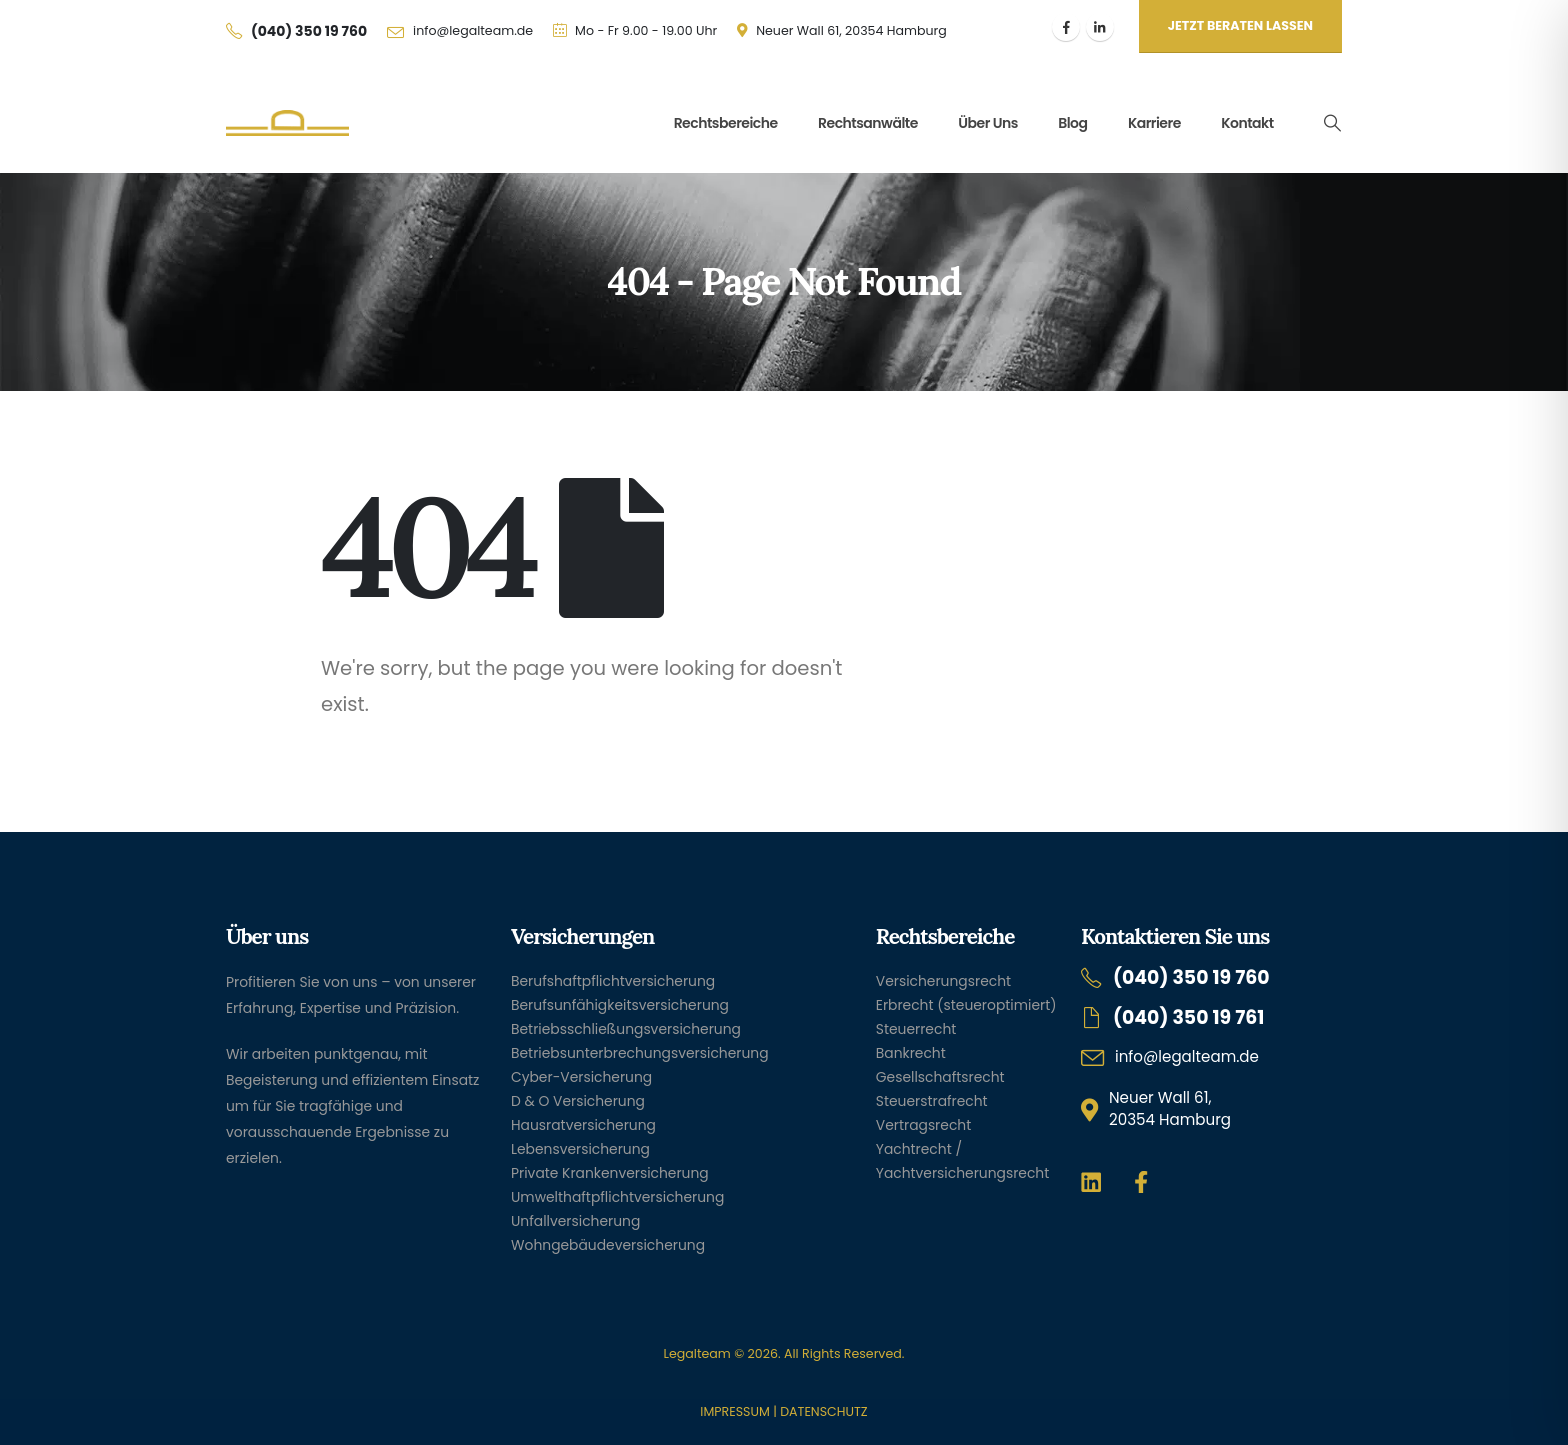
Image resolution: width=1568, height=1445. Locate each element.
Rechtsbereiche (726, 123)
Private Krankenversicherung (610, 1173)
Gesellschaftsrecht (940, 1077)
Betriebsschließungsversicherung (626, 1029)
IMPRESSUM (734, 1411)
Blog (1072, 123)
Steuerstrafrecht (932, 1101)
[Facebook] (1066, 27)
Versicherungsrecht (943, 981)
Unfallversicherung (575, 1221)
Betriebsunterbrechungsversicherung (640, 1053)
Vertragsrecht (923, 1125)
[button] (1332, 123)
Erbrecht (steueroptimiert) (966, 1005)
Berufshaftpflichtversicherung (613, 981)
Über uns (988, 123)
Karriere (1154, 123)
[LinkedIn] (1100, 27)
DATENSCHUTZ (823, 1411)
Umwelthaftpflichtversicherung (617, 1197)
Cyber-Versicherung (581, 1077)
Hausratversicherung (583, 1125)
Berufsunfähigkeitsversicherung (620, 1005)
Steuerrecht (916, 1029)
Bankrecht (911, 1053)
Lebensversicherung (580, 1149)
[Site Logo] (287, 123)
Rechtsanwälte (868, 123)
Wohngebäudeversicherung (608, 1245)
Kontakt (1247, 123)
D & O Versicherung (578, 1101)
